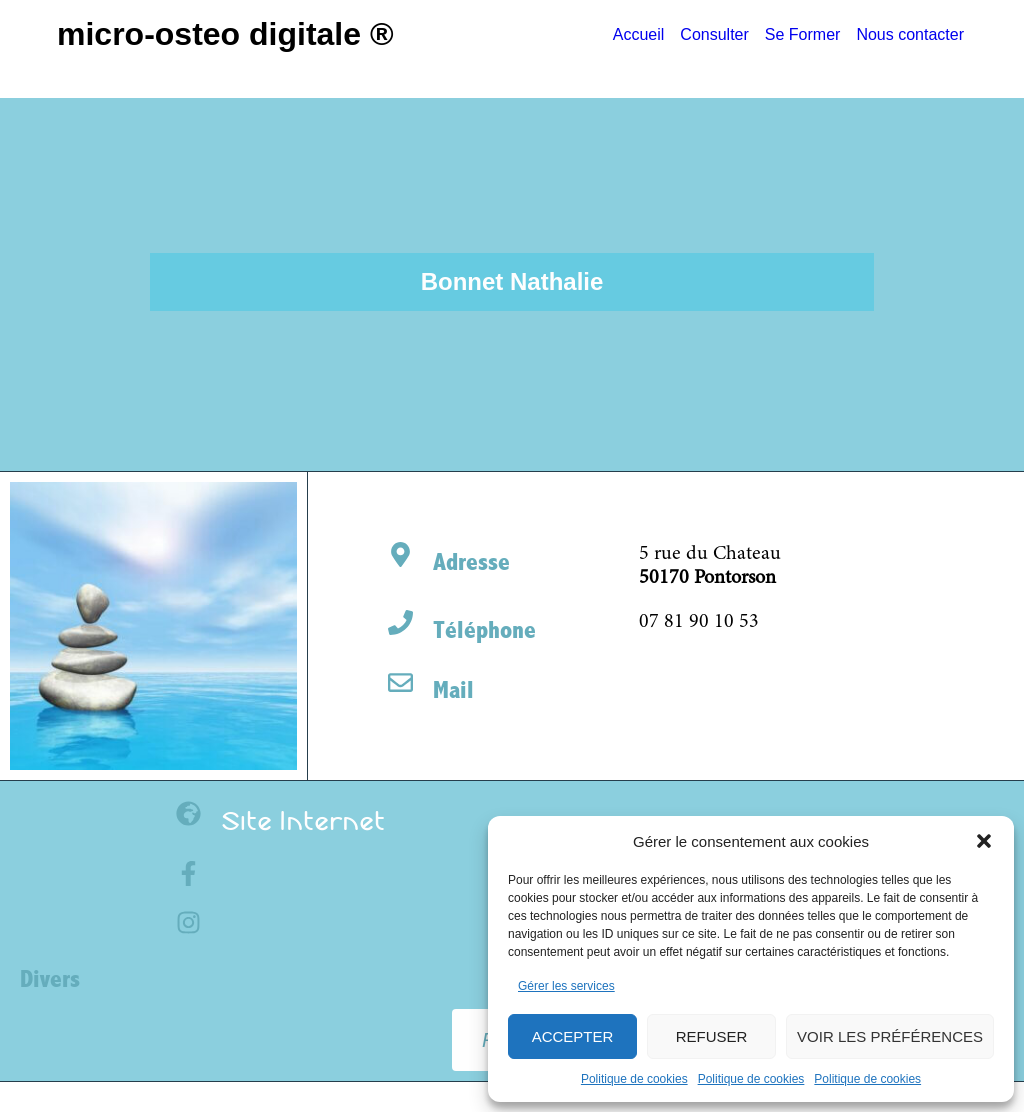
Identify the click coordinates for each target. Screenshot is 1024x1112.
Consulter (714, 34)
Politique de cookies (634, 1079)
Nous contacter (910, 34)
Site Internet (303, 821)
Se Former (803, 34)
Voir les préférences (890, 1036)
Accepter (573, 1036)
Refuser (712, 1036)
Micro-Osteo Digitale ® (225, 34)
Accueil (639, 34)
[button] (984, 841)
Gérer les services (566, 986)
